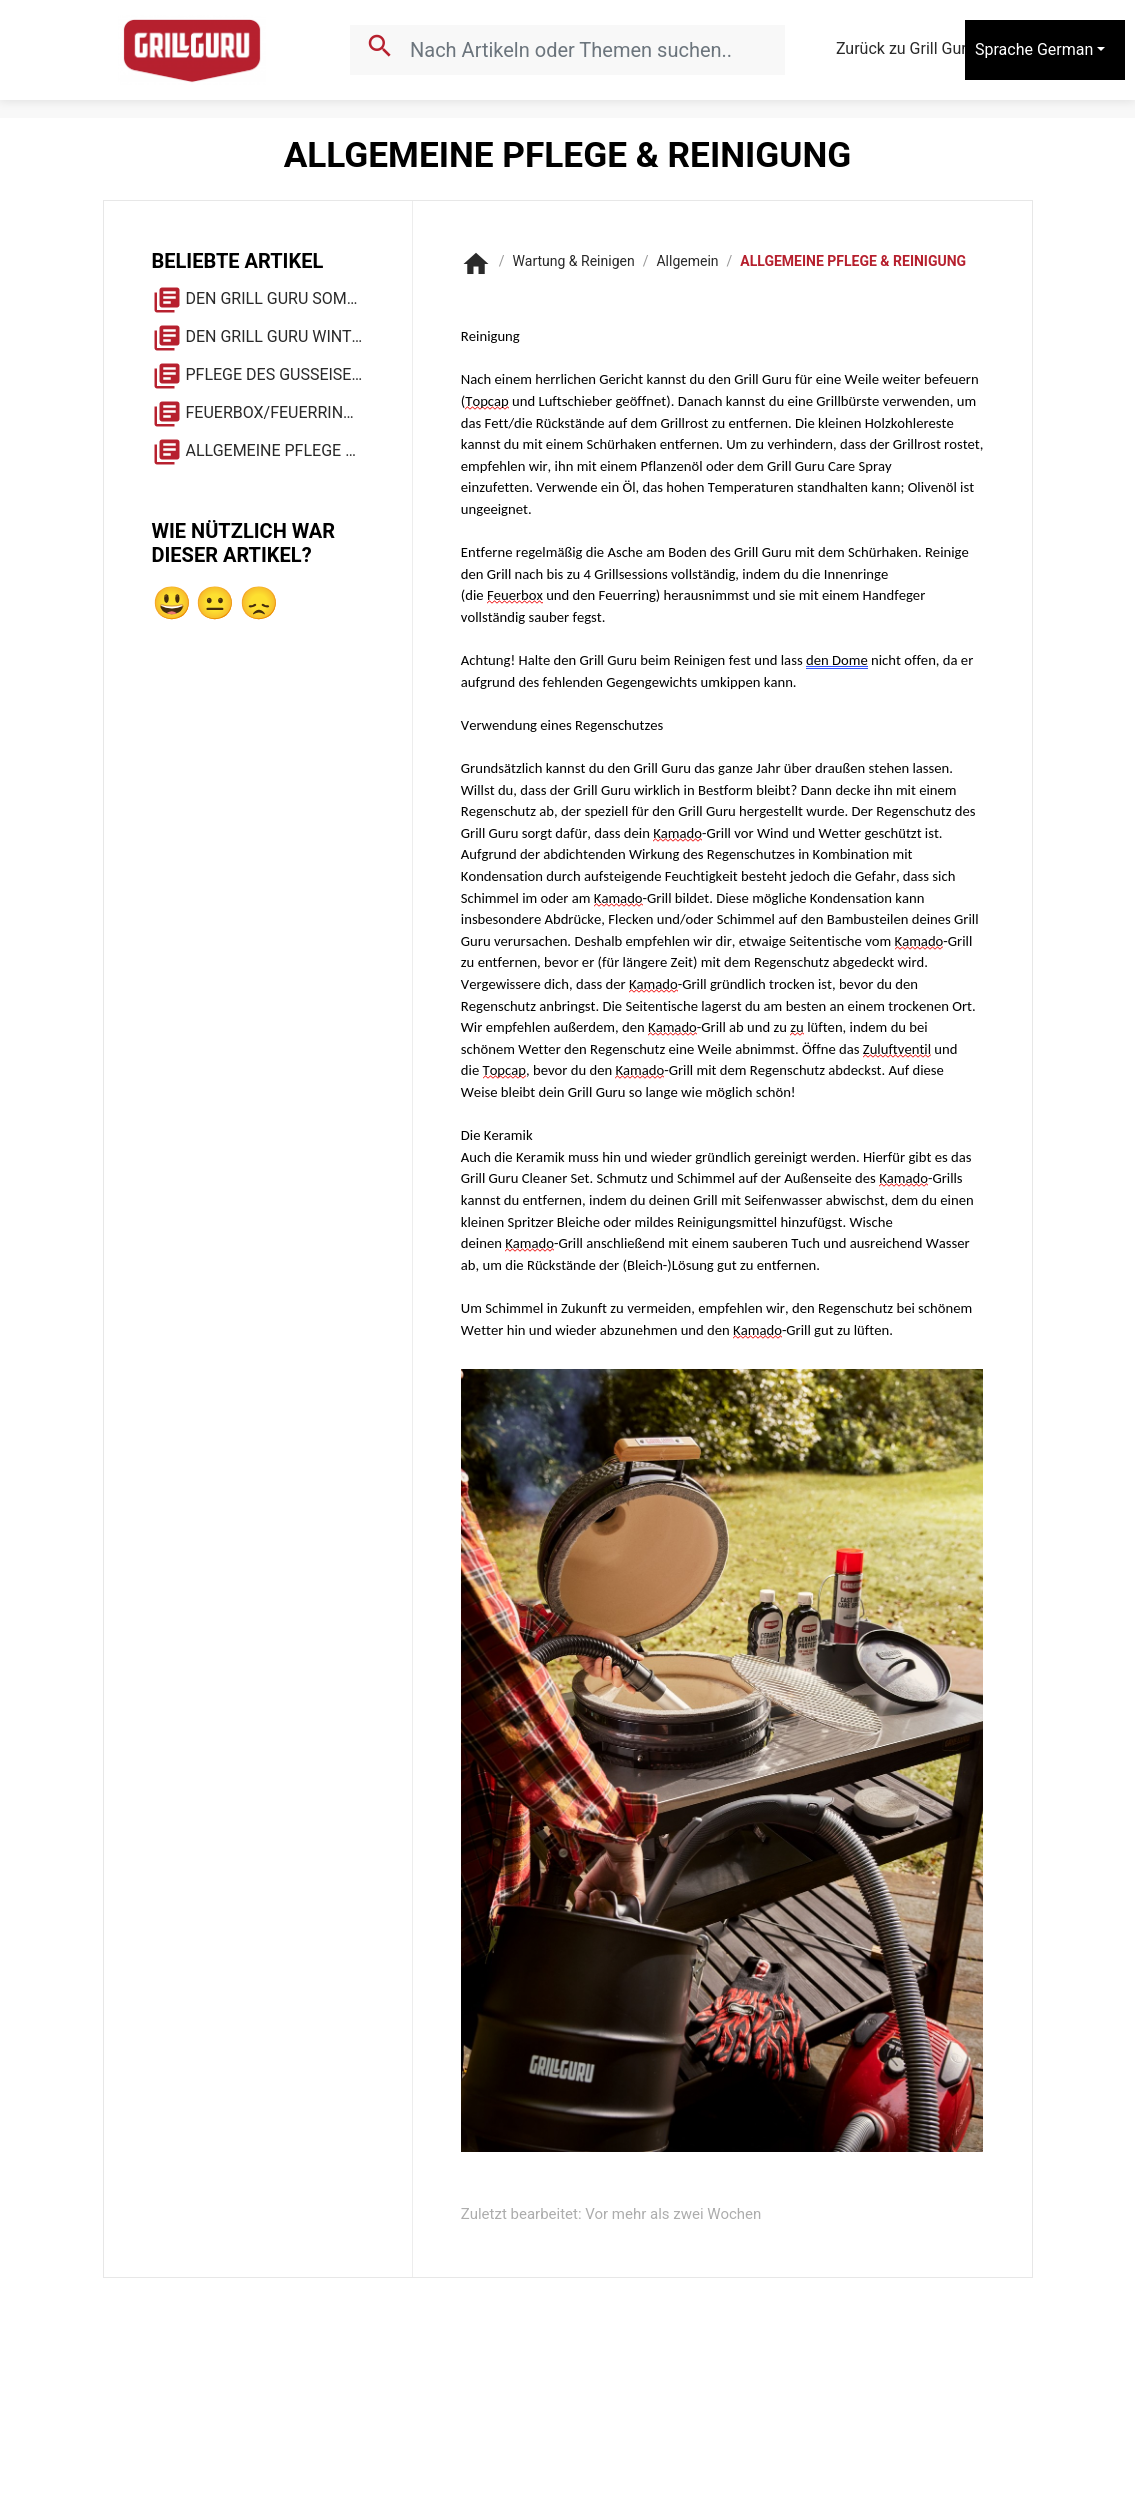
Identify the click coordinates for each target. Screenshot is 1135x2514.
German (1065, 49)
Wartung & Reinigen (574, 261)
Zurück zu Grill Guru (923, 50)
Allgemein (687, 261)
